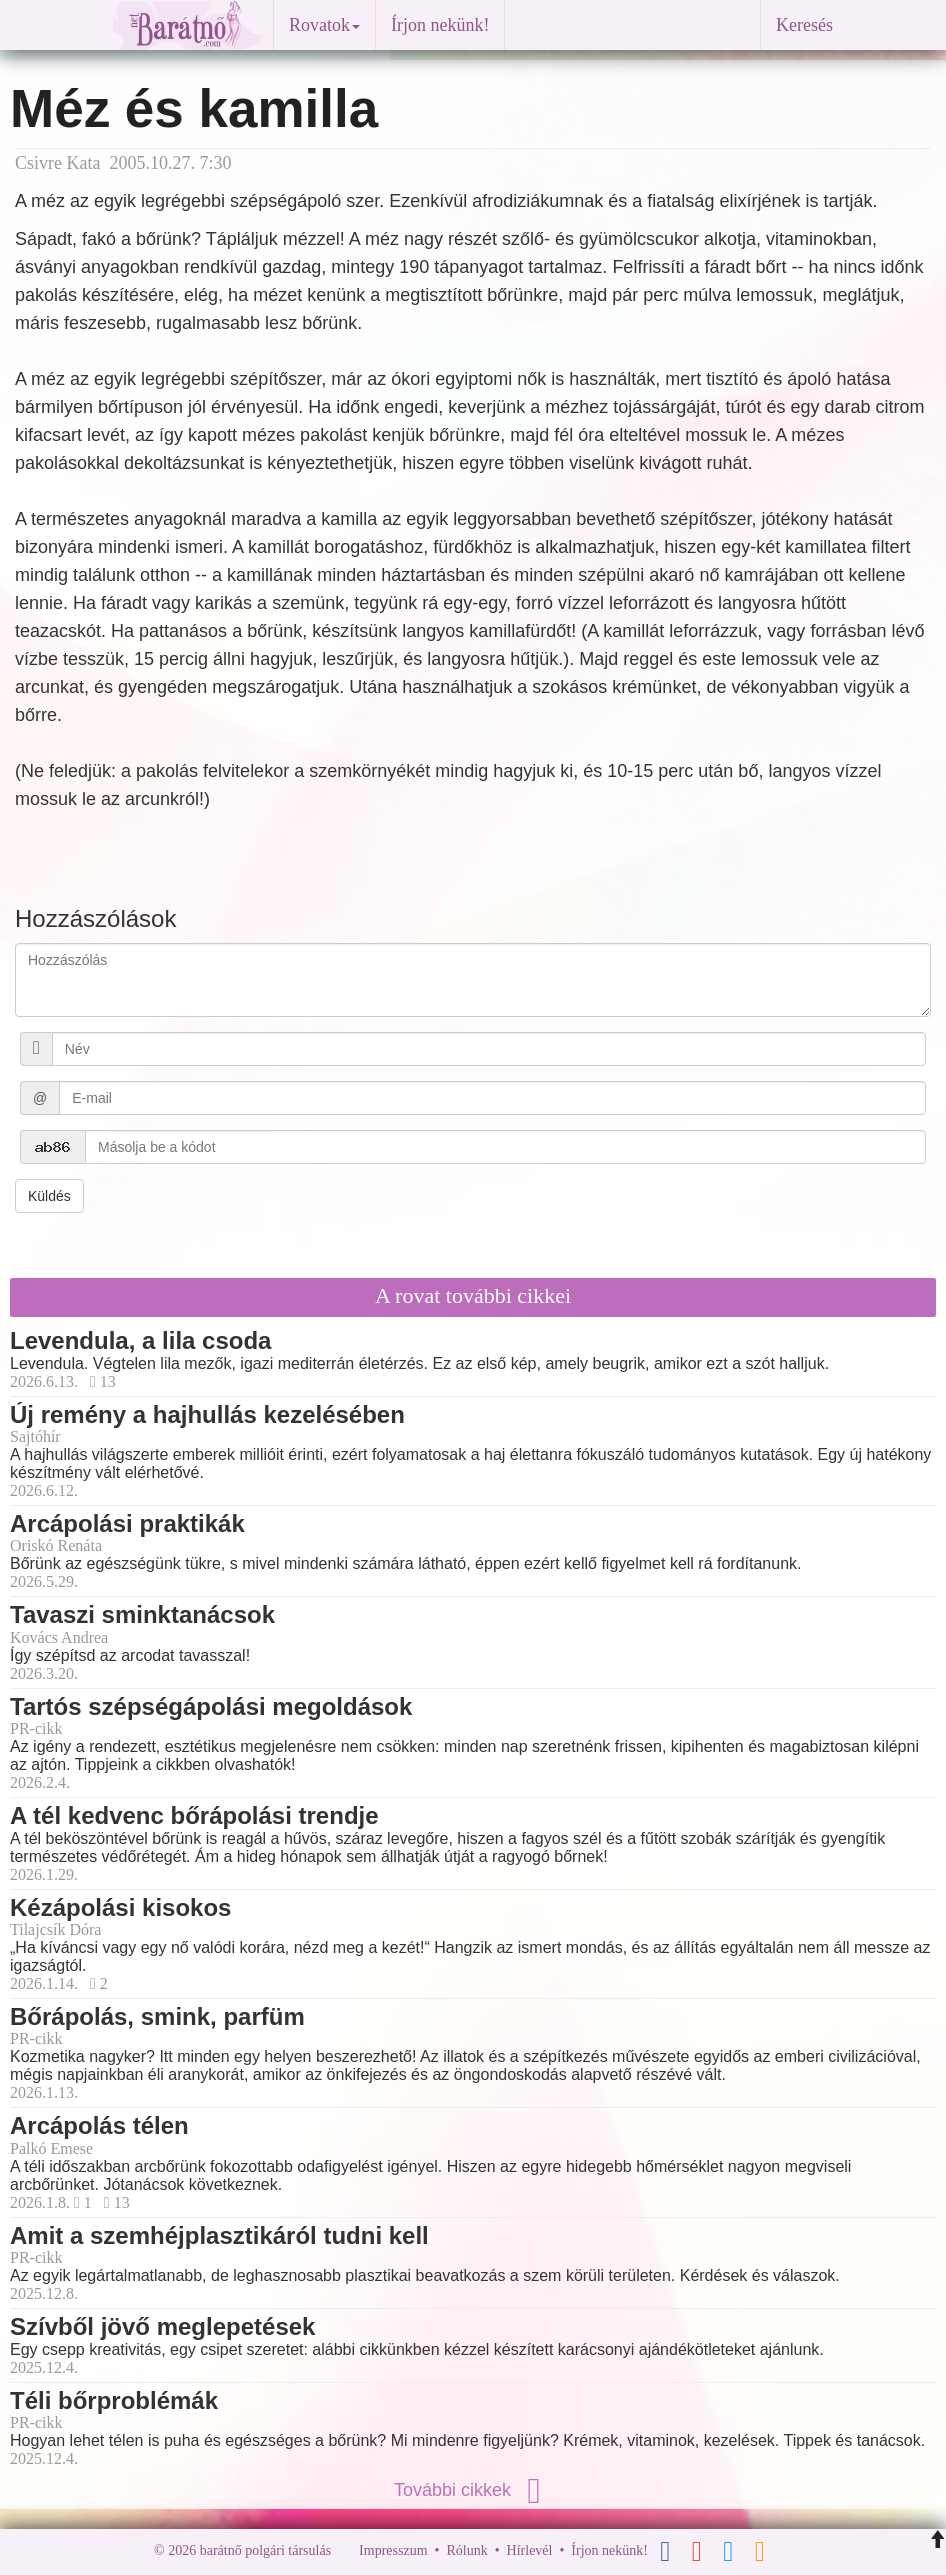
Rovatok (324, 25)
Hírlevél (530, 2550)
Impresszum (393, 2550)
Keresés (804, 25)
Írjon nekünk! (440, 25)
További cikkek (473, 2490)
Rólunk (466, 2550)
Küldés (49, 1196)
